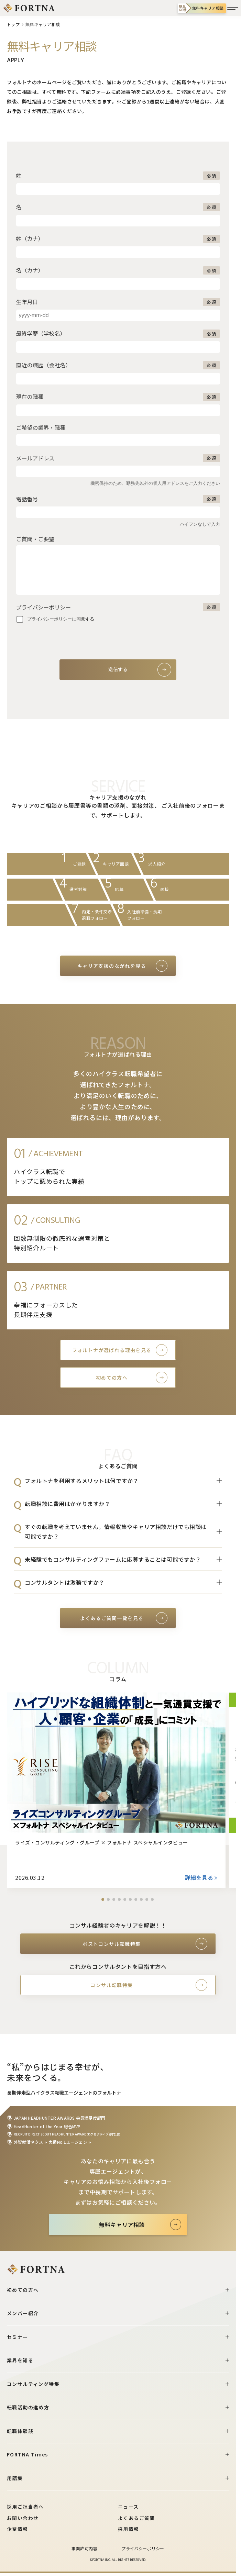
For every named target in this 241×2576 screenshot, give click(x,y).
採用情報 (128, 2528)
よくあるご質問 (136, 2517)
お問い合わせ (23, 2517)
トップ (13, 24)
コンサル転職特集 (111, 1985)
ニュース (128, 2506)
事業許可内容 (84, 2548)
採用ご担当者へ (25, 2506)
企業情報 (17, 2528)
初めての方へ (112, 1377)
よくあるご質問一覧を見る (112, 1618)
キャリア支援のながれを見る (111, 965)
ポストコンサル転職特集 (112, 1943)
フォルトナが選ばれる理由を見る (112, 1350)
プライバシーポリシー (142, 2548)
